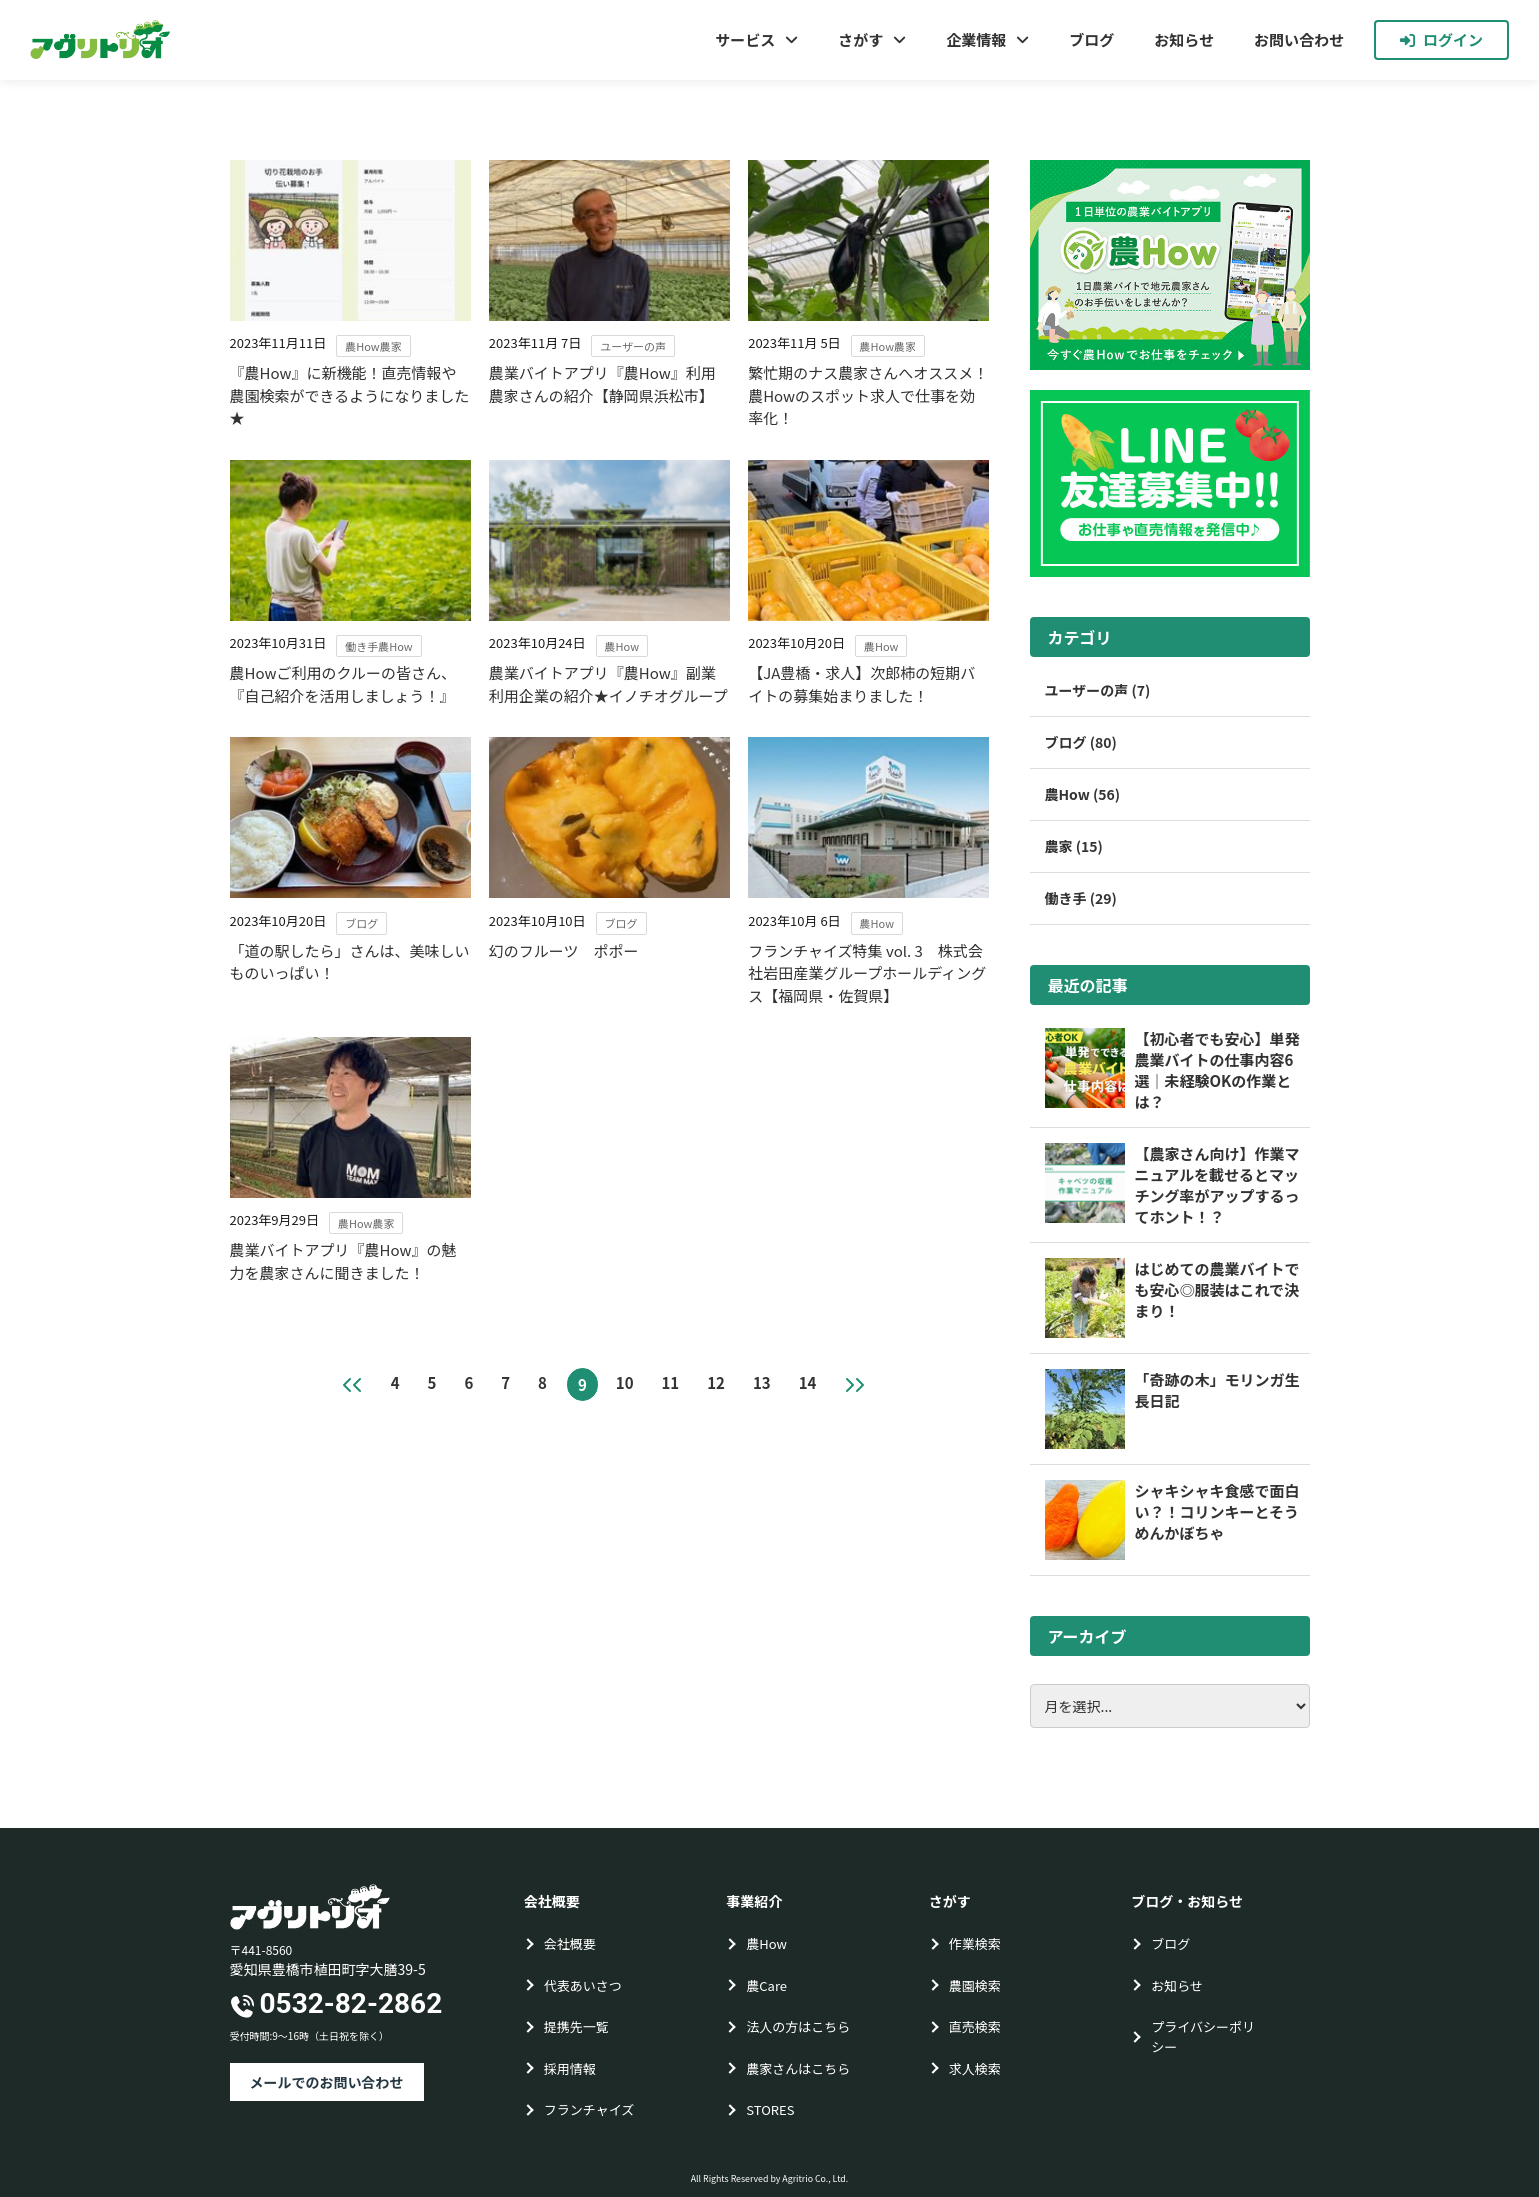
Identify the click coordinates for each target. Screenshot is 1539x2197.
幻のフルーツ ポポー (564, 950)
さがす (860, 39)
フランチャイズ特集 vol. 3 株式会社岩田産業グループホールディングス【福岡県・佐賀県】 (867, 973)
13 (762, 1382)
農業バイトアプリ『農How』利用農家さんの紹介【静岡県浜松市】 (602, 384)
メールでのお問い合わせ (327, 2082)
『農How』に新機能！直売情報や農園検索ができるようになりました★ (350, 395)
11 (671, 1382)
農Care (766, 1985)
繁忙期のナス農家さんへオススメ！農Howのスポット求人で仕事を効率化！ (868, 395)
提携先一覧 (576, 2026)
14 (808, 1382)
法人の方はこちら (798, 2026)
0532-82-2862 (351, 2003)
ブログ (1091, 39)
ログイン (1441, 39)
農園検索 (975, 1985)
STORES (770, 2109)
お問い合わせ (1299, 39)
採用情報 (570, 2068)
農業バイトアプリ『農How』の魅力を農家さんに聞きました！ (343, 1261)
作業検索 (975, 1943)
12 (716, 1382)
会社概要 (570, 1943)
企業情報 (976, 39)
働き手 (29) (1081, 898)
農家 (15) (1074, 846)
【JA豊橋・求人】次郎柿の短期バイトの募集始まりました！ (861, 684)
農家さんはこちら (798, 2068)
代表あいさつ (583, 1985)
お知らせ (1184, 39)
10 (625, 1382)
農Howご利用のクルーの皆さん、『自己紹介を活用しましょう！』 (343, 684)
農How (766, 1943)
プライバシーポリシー (1203, 2036)
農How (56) (1083, 794)
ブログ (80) (1081, 742)
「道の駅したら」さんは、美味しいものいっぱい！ (350, 962)
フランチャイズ (589, 2109)
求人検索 (975, 2068)
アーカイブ (1087, 1636)
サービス (745, 39)
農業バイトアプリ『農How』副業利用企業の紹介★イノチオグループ (608, 684)
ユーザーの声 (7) (1098, 690)
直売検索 (975, 2026)
